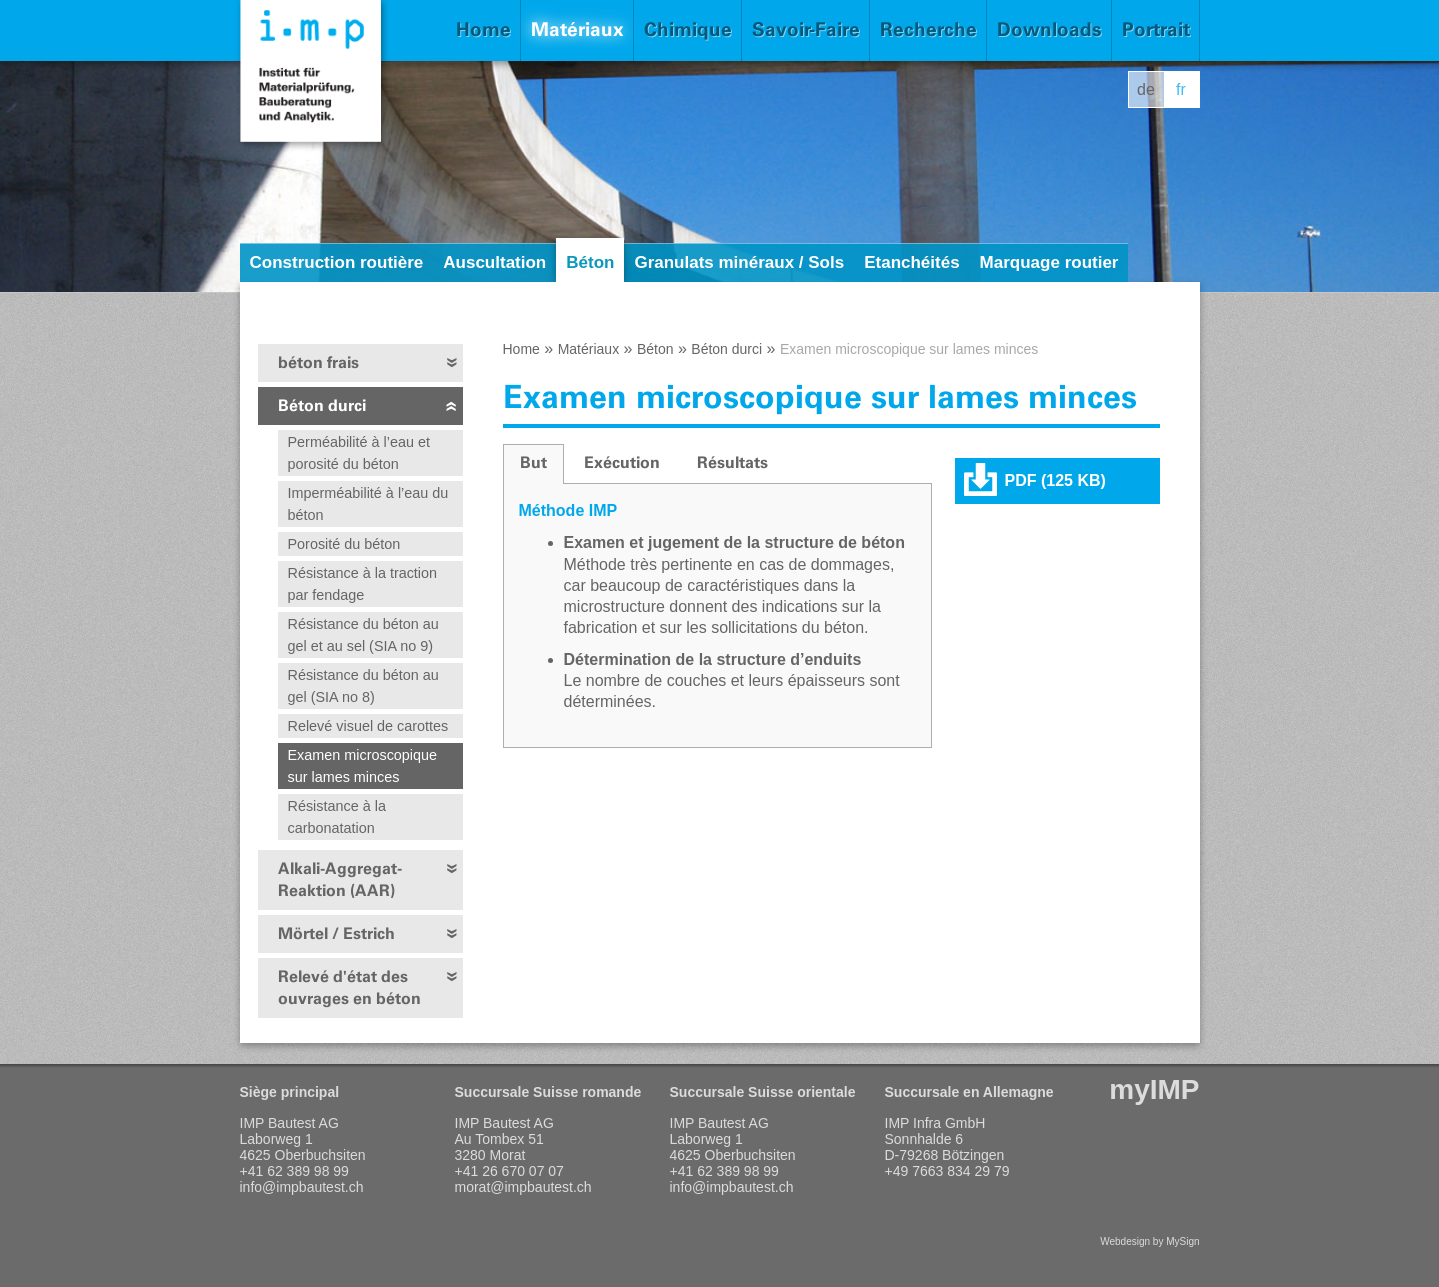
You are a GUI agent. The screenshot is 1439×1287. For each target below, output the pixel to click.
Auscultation (494, 262)
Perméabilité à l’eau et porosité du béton (359, 453)
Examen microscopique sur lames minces (363, 766)
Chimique (688, 29)
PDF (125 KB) (1055, 480)
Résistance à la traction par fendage (363, 584)
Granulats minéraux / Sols (739, 262)
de (1146, 89)
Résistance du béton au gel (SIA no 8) (363, 686)
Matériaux (577, 29)
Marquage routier (1049, 262)
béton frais (318, 362)
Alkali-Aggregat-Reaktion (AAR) (340, 879)
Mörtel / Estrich (336, 933)
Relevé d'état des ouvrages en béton (349, 987)
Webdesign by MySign (1149, 1241)
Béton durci (322, 405)
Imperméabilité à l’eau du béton (368, 504)
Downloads (1049, 29)
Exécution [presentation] (622, 462)
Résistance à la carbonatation (337, 817)
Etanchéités (911, 262)
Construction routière (337, 262)
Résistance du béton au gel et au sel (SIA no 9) (363, 635)
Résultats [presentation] (732, 462)
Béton (590, 262)
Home (483, 29)
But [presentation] (533, 462)
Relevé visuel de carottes (368, 726)
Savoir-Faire (806, 29)
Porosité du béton (344, 544)
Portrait (1156, 29)
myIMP (1154, 1089)
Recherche (928, 29)
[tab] (533, 464)
